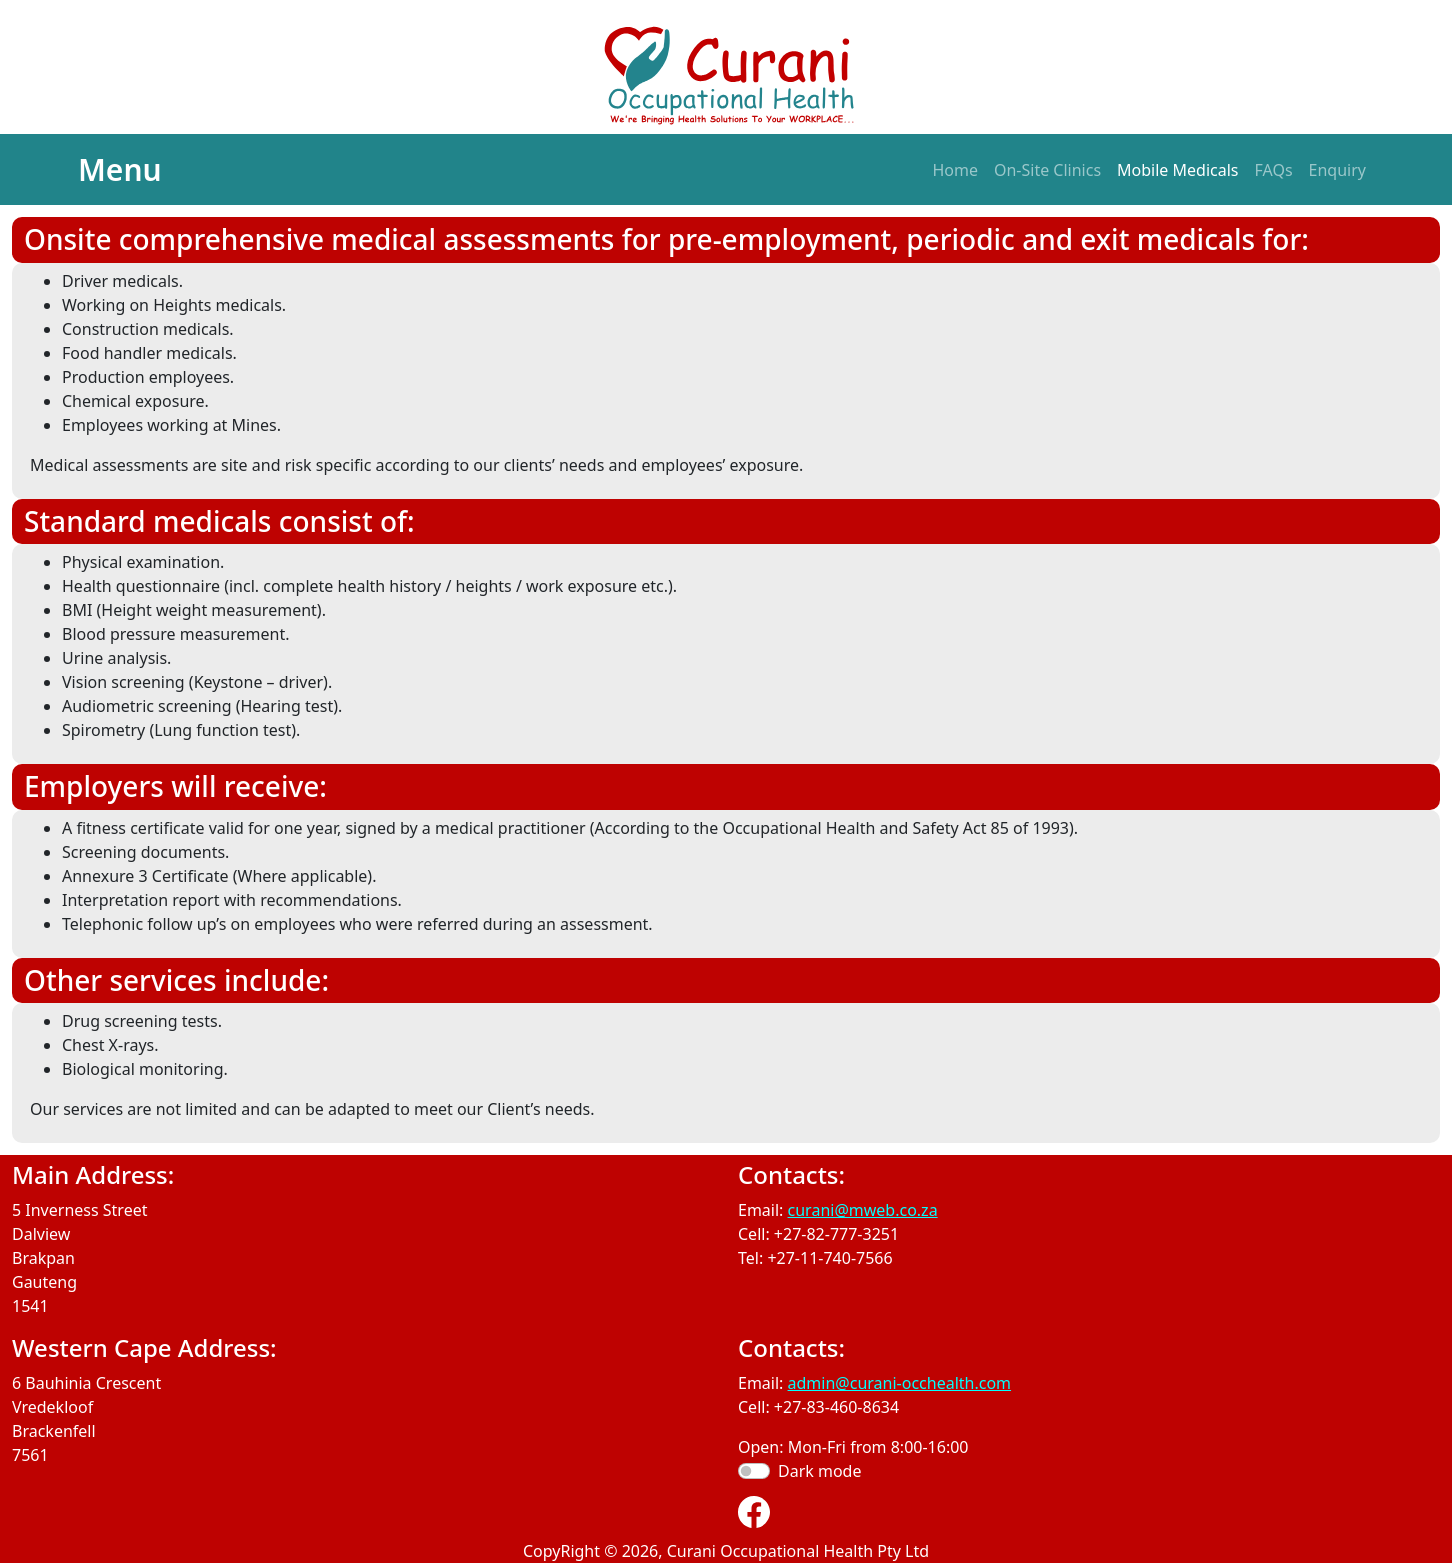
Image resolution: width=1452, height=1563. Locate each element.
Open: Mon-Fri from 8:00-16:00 (853, 1447)
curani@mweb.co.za (863, 1210)
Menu (120, 169)
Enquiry (1337, 170)
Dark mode (819, 1471)
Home (955, 170)
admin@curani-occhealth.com (900, 1383)
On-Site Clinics (1047, 170)
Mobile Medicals (1177, 170)
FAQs (1274, 170)
